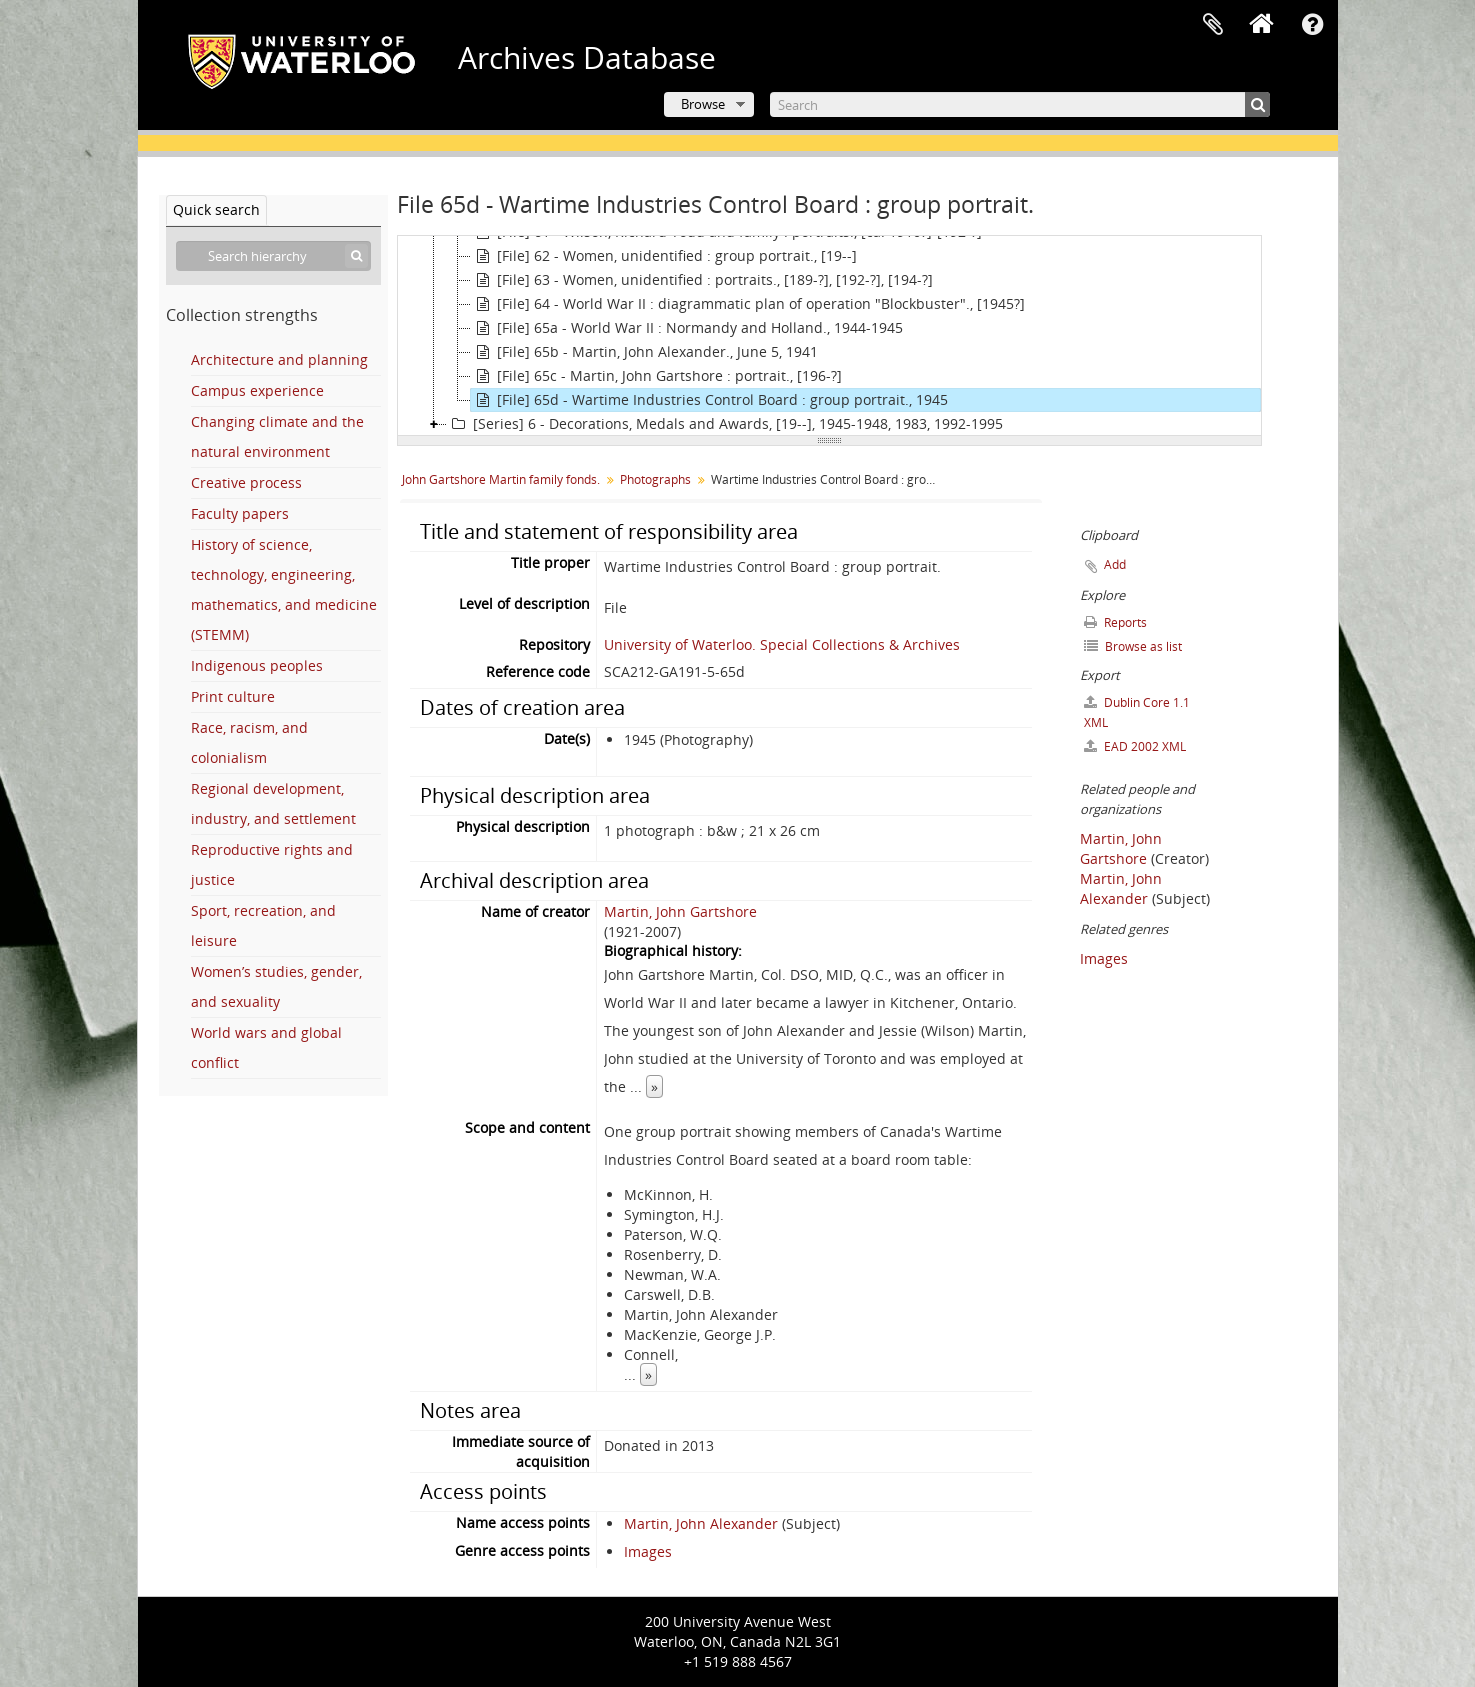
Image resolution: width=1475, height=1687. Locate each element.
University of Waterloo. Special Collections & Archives (782, 644)
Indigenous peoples (257, 665)
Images (648, 1551)
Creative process (246, 482)
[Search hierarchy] (273, 256)
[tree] (829, 336)
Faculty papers (240, 513)
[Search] (1020, 104)
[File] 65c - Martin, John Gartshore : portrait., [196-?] (656, 376)
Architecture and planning (279, 359)
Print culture (233, 696)
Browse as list (1133, 646)
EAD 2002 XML (1135, 746)
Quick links (1313, 25)
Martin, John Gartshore (680, 911)
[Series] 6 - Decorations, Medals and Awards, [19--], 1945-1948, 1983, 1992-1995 (725, 424)
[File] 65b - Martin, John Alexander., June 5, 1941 (644, 352)
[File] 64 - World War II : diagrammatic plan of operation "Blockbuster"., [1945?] (748, 304)
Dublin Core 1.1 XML (1137, 712)
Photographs (655, 479)
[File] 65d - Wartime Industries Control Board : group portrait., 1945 (709, 400)
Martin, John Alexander (701, 1523)
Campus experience (257, 390)
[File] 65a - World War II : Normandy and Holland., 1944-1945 (687, 328)
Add (1115, 564)
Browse (703, 104)
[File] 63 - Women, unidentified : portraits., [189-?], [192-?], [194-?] (702, 280)
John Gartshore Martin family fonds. (501, 479)
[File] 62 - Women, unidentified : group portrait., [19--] (664, 256)
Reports (1115, 622)
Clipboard (1213, 25)
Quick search (216, 209)
